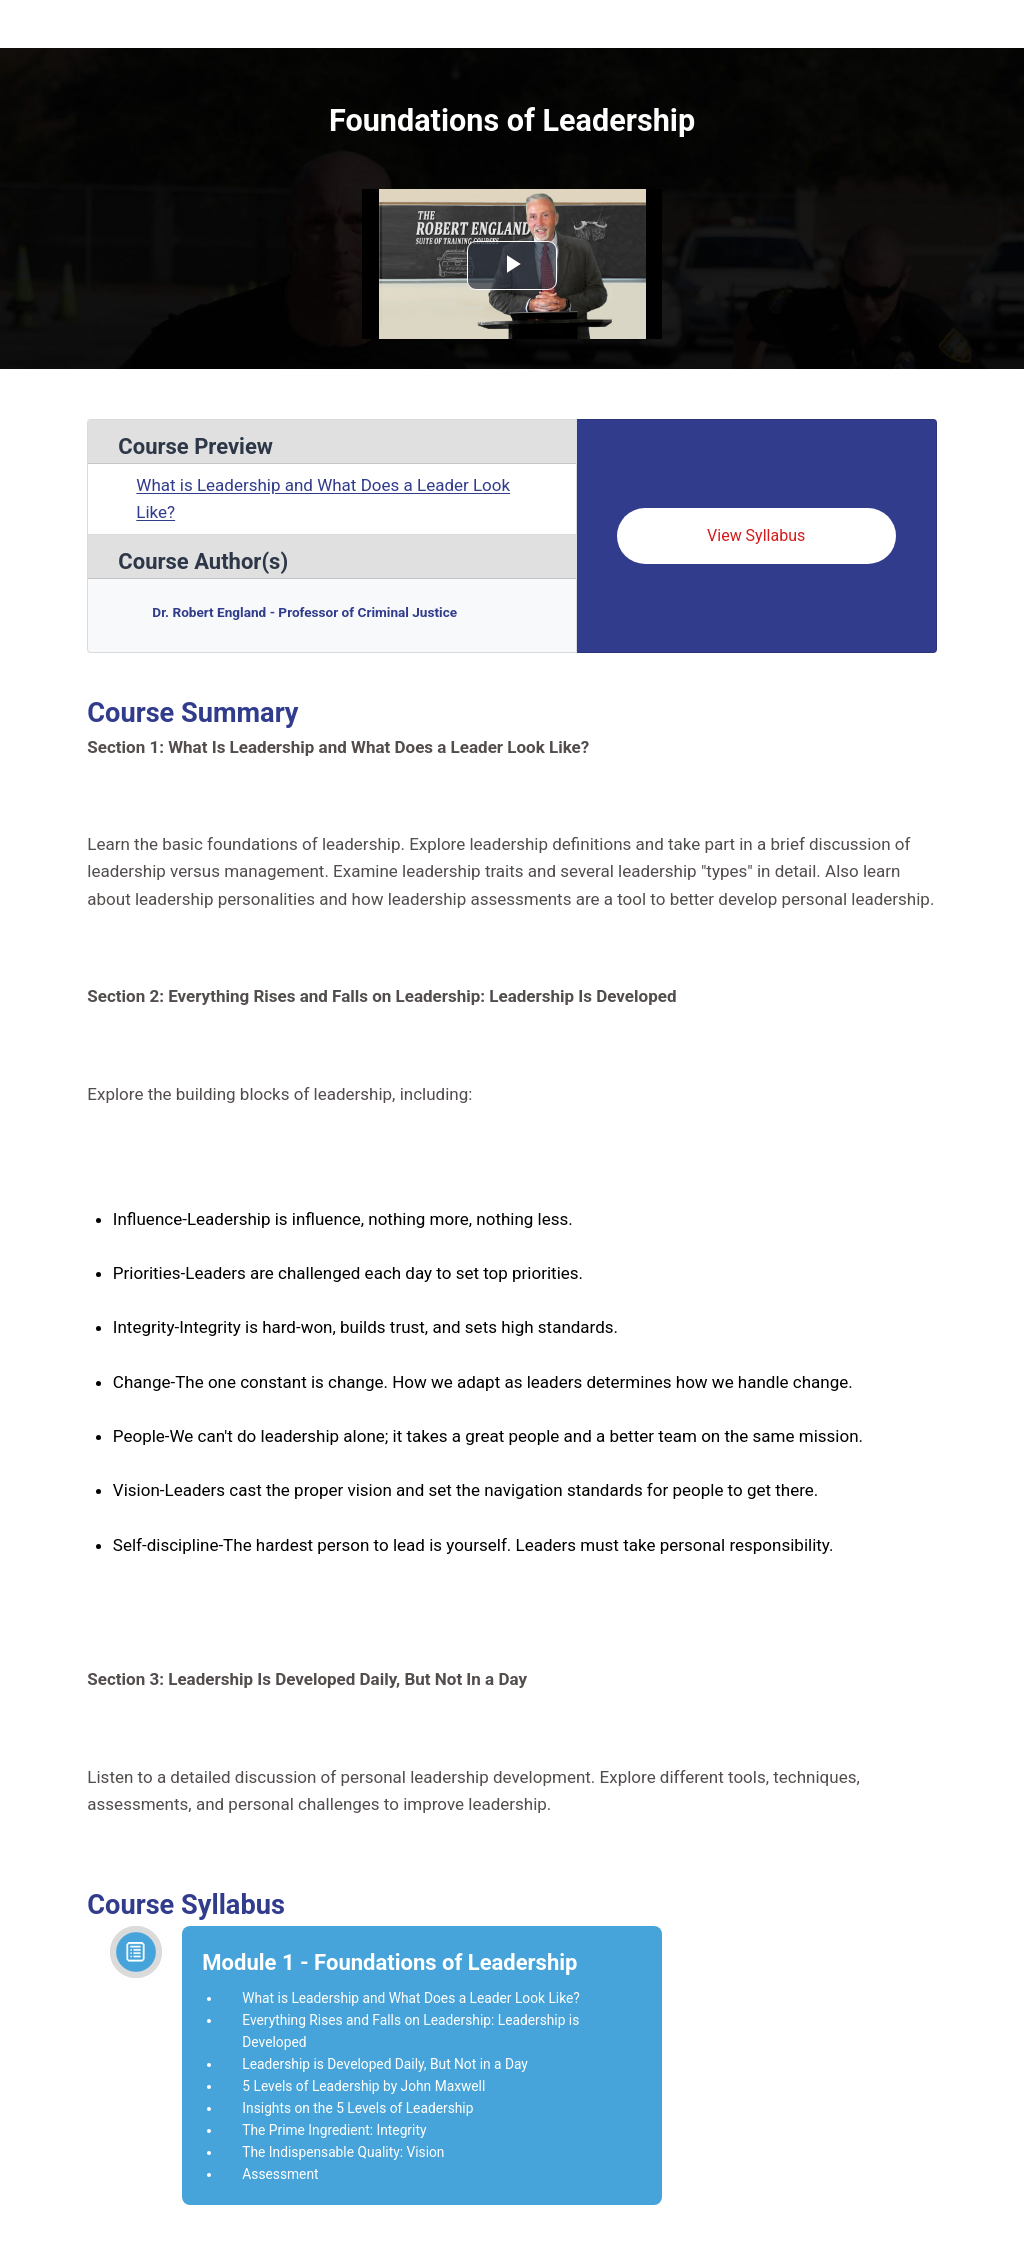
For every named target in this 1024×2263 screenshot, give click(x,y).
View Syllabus (756, 535)
